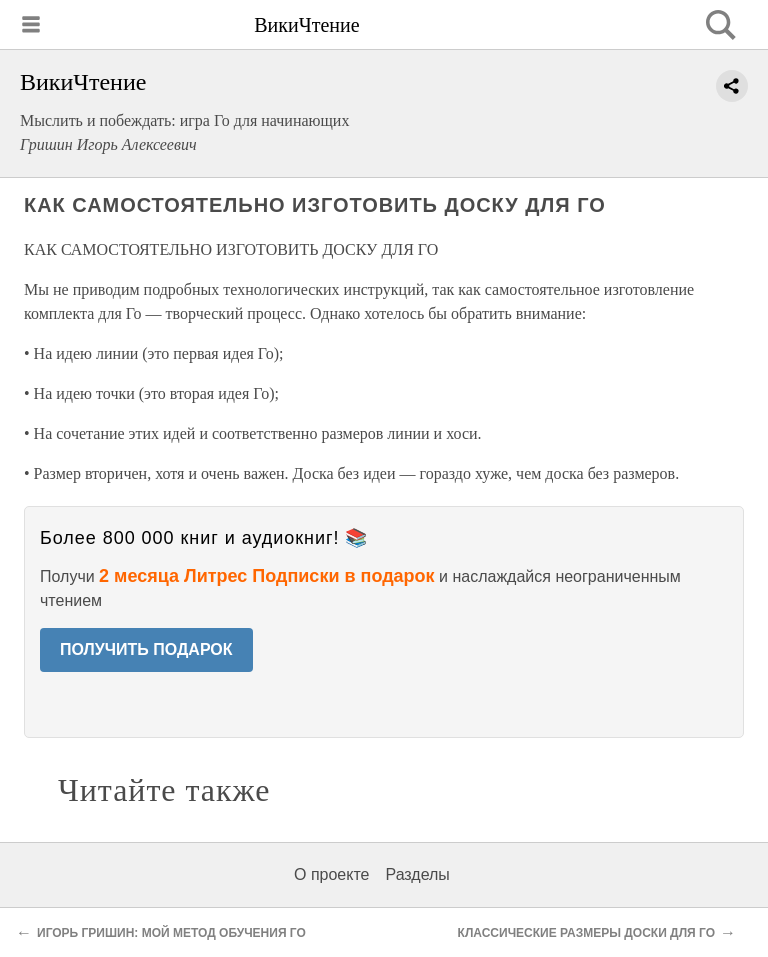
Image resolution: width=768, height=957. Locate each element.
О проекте (331, 874)
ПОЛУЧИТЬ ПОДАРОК (146, 649)
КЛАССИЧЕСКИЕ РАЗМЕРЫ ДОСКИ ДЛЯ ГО (586, 933)
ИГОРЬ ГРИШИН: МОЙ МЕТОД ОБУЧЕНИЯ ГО (171, 933)
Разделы (417, 874)
